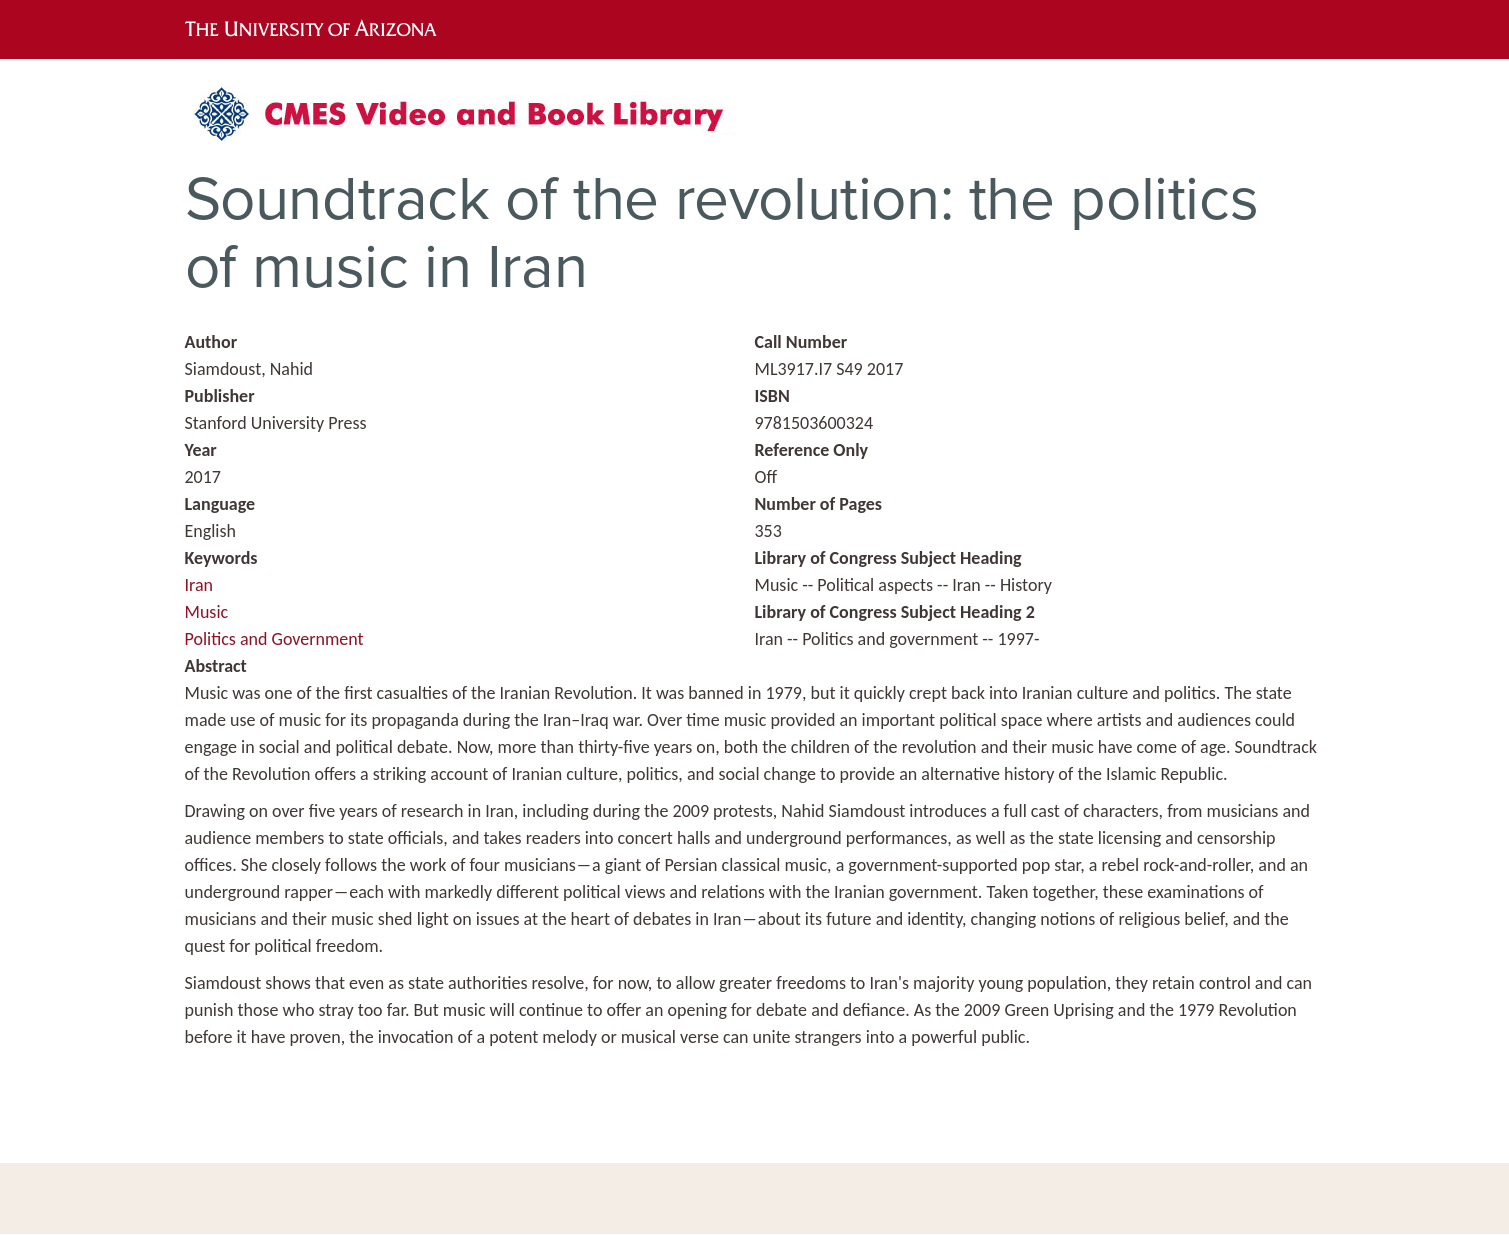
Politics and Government (274, 639)
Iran (199, 585)
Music (207, 612)
